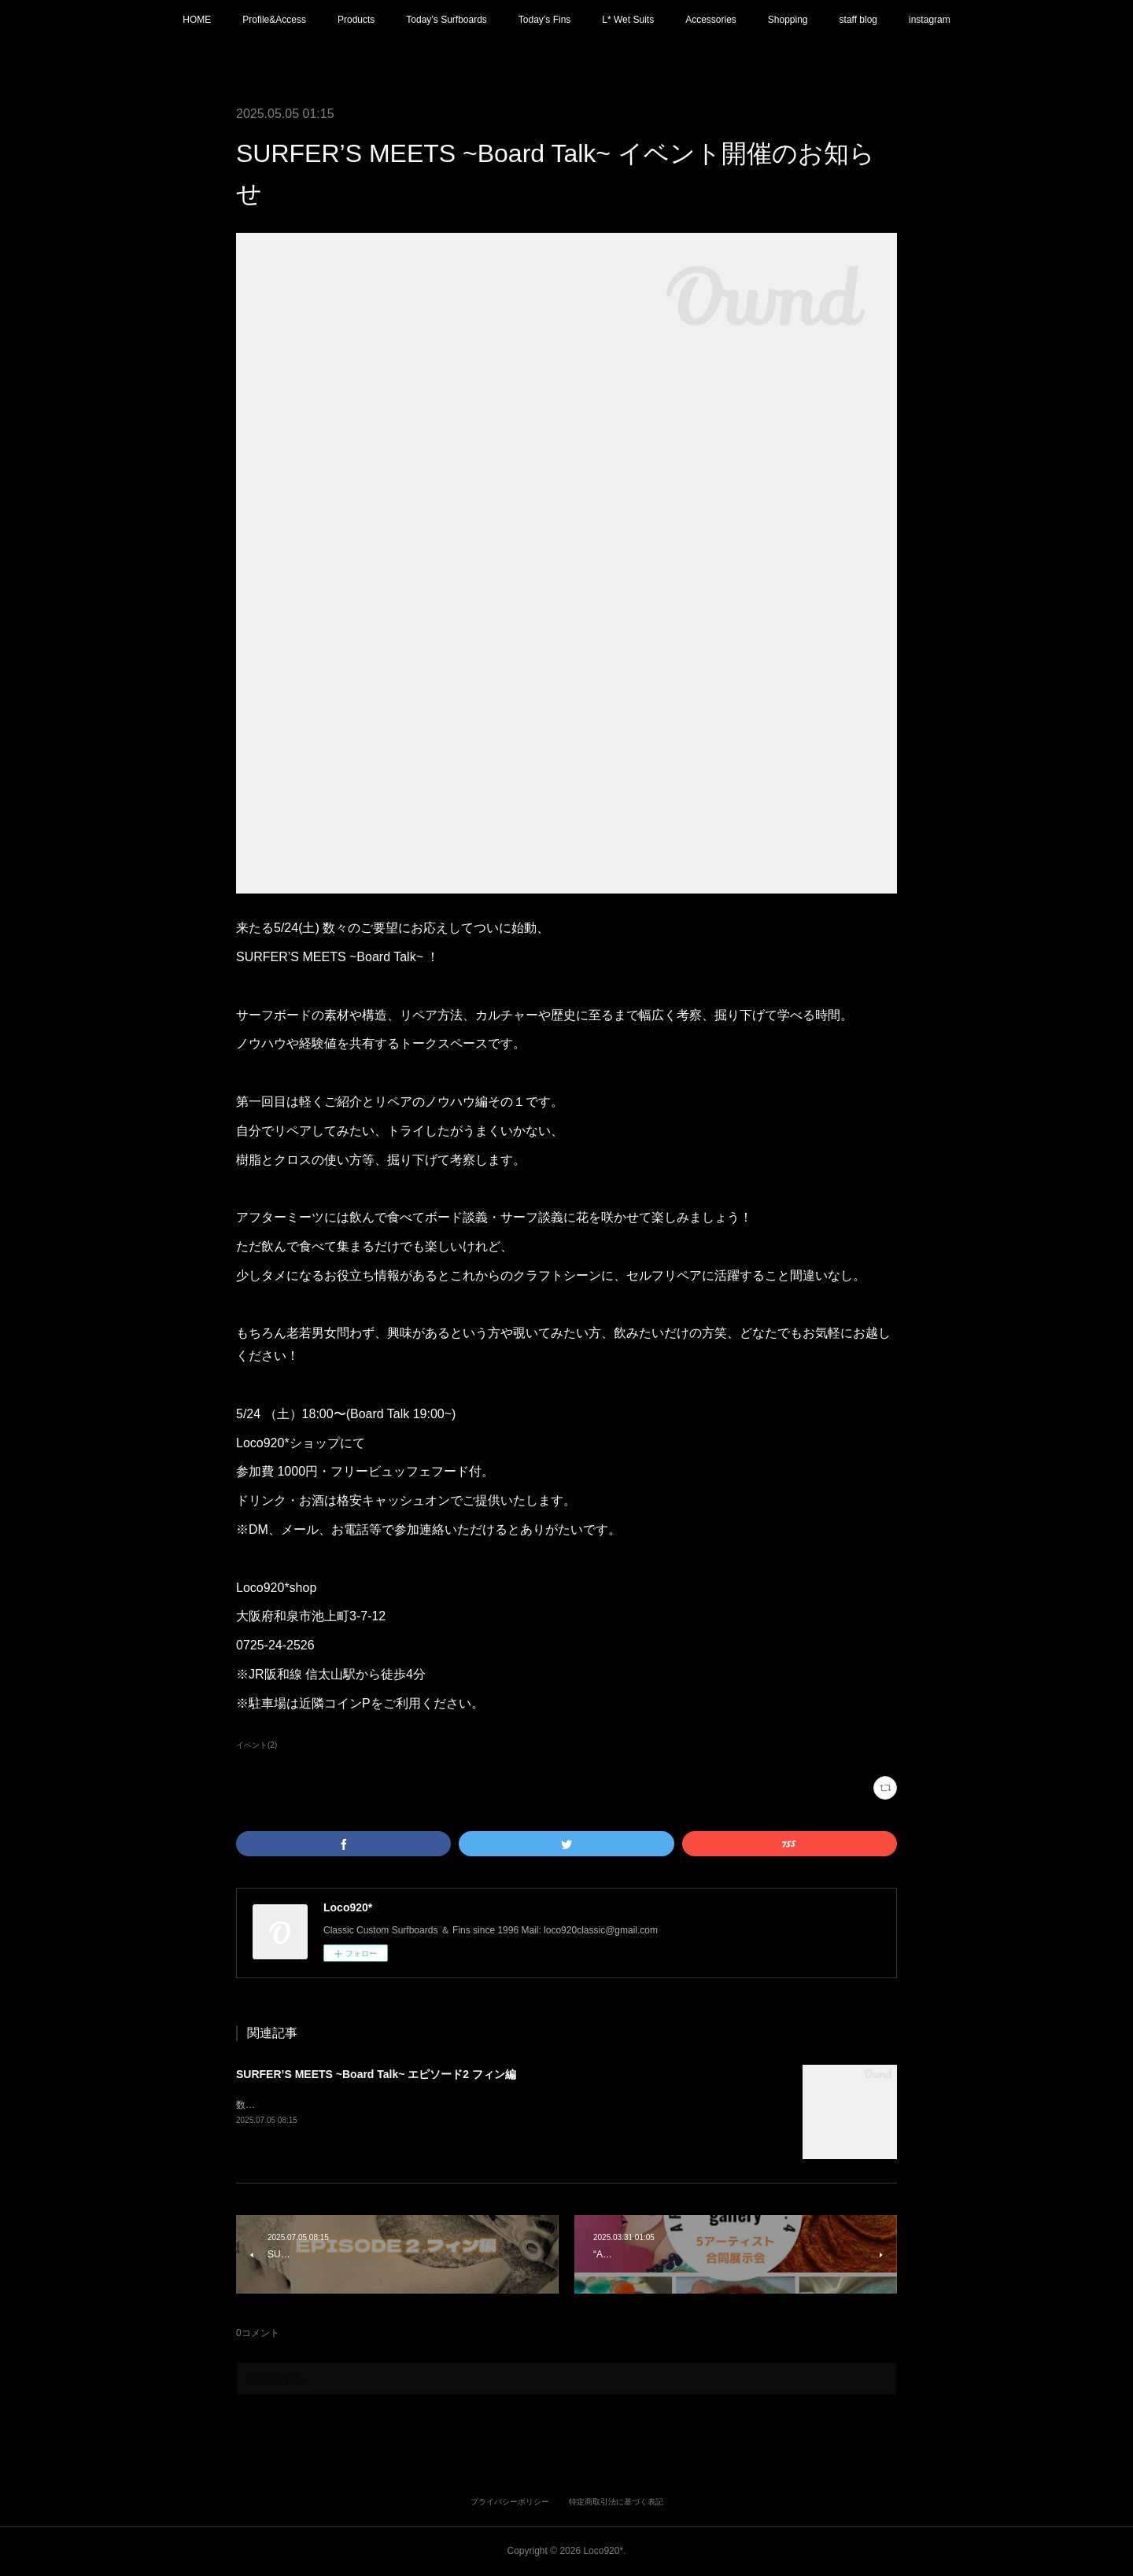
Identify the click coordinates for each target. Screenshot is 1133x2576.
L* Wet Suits (628, 19)
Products (356, 19)
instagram (929, 19)
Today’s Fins (544, 19)
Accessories (710, 19)
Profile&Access (274, 19)
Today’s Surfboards (446, 19)
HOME (197, 19)
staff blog (858, 19)
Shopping (788, 19)
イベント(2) (256, 1745)
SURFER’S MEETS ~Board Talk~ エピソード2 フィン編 (376, 2074)
